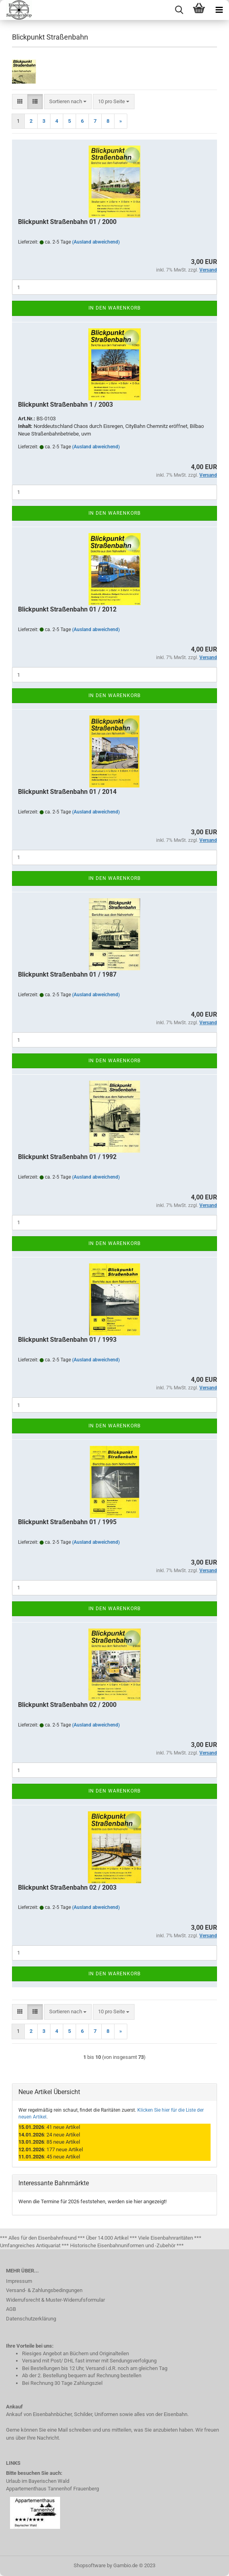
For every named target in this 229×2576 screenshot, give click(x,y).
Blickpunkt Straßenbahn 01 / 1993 (67, 1339)
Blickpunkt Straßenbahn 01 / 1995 (67, 1522)
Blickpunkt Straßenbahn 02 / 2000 (67, 1705)
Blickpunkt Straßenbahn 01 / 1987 (67, 974)
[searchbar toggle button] (179, 10)
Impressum (19, 2281)
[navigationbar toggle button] (219, 10)
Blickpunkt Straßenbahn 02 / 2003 (67, 1887)
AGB (11, 2309)
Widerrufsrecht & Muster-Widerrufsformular (55, 2300)
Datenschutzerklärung (31, 2319)
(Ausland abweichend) (96, 242)
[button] (20, 102)
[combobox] (68, 102)
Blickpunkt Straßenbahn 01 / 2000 (67, 222)
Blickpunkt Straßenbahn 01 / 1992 (67, 1157)
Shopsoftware (90, 2565)
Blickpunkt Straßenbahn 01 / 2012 (67, 609)
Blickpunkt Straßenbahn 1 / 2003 (65, 404)
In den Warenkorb (114, 308)
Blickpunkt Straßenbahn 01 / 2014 (67, 791)
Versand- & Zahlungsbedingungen (44, 2290)
